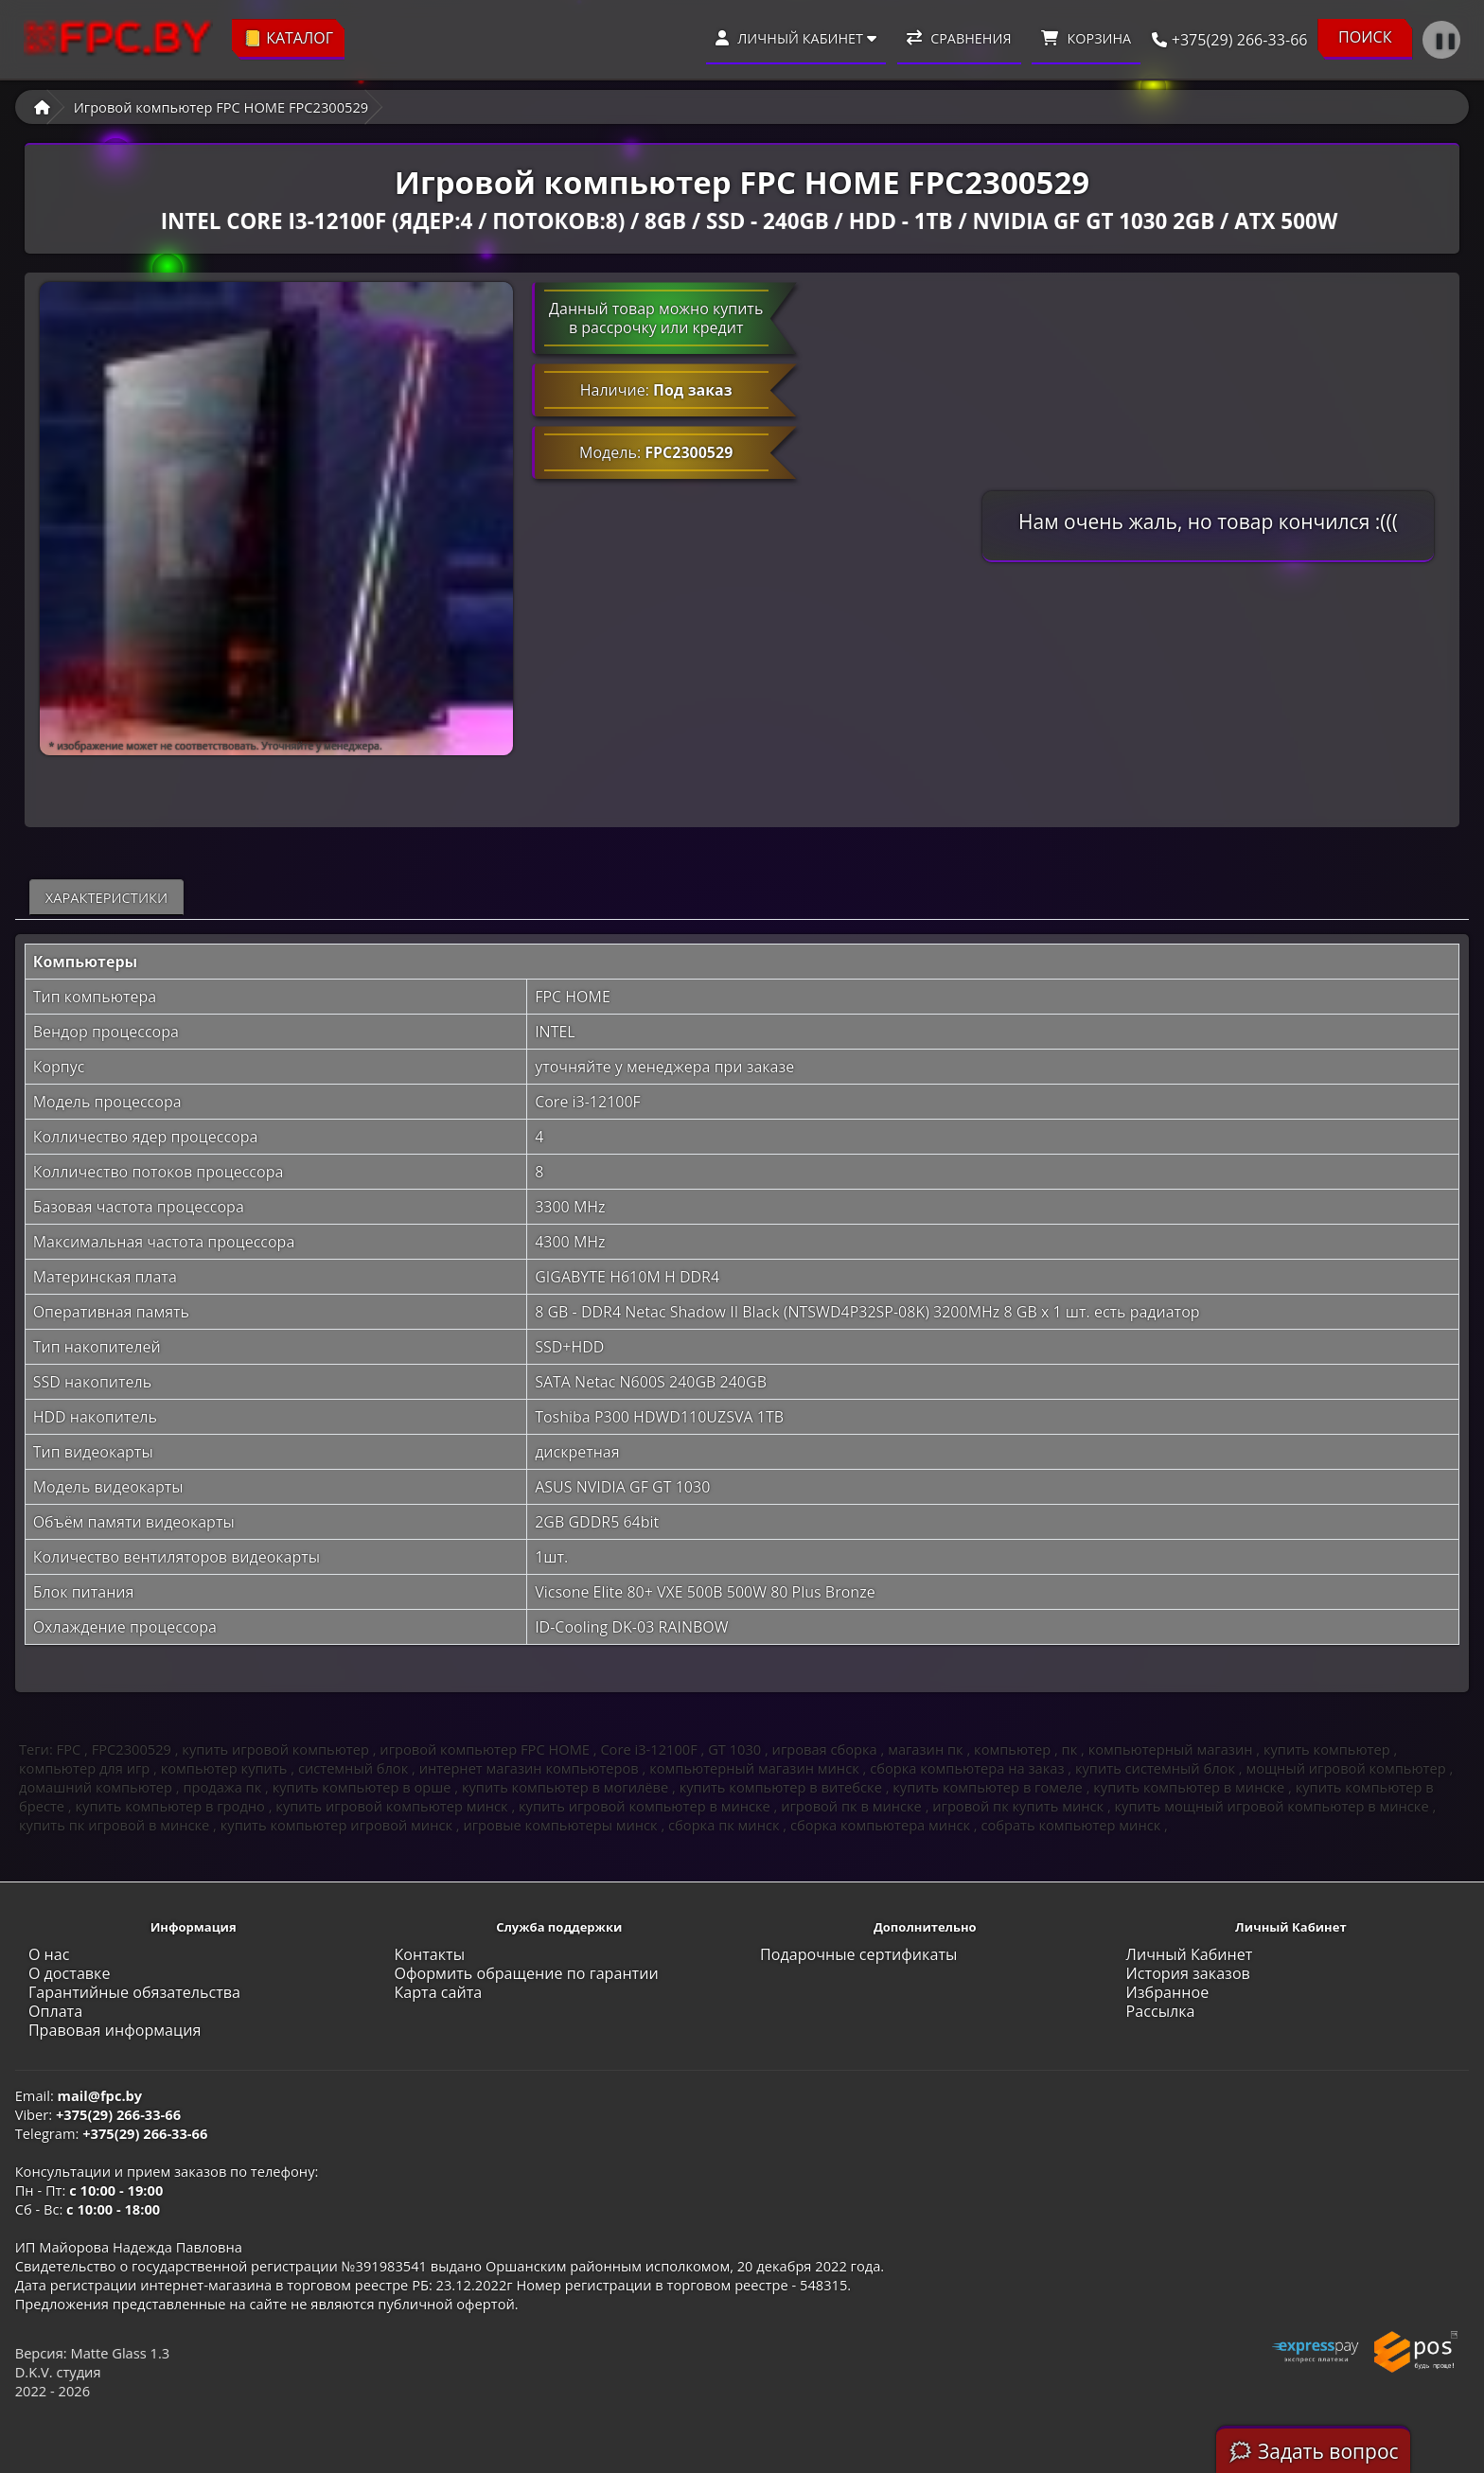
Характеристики (106, 897)
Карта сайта (438, 1992)
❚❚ (1445, 39)
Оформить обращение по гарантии (526, 1973)
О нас (49, 1954)
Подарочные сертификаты (858, 1954)
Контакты (429, 1954)
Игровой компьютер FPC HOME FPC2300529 (221, 106)
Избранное (1168, 1992)
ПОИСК (1365, 36)
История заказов (1188, 1973)
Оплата (55, 2011)
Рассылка (1160, 2011)
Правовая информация (114, 2030)
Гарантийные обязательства (134, 1992)
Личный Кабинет (1189, 1954)
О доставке (69, 1973)
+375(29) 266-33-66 (1223, 39)
